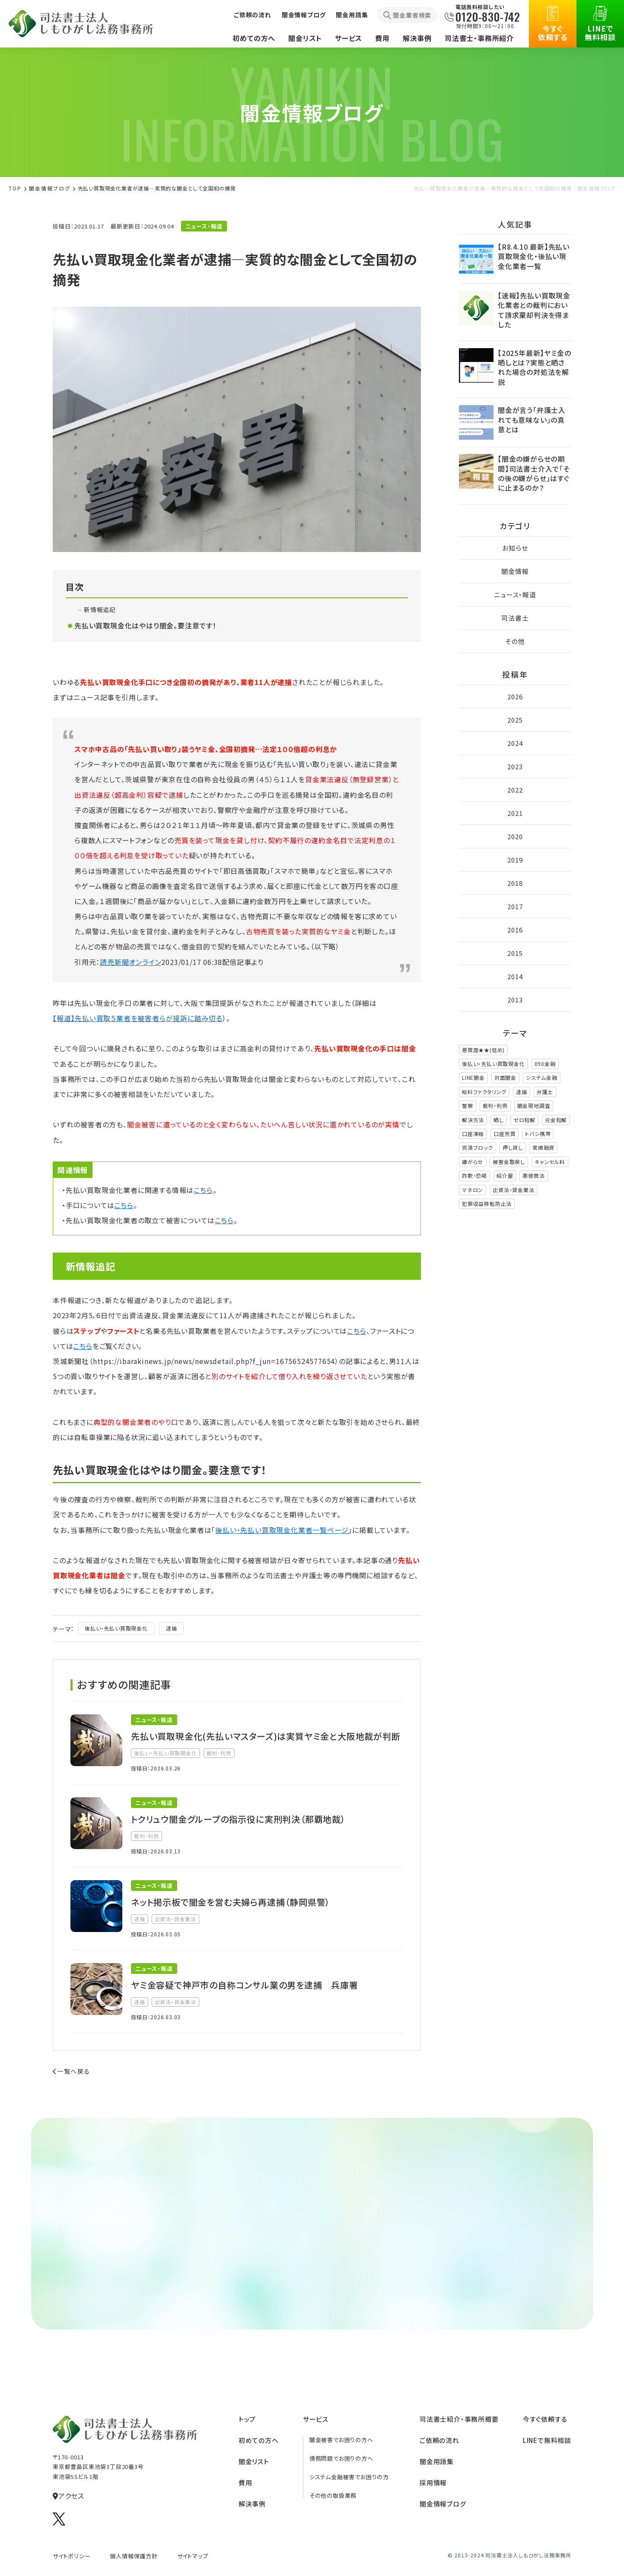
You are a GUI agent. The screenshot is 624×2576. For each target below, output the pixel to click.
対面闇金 (505, 1077)
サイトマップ (192, 2556)
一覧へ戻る (71, 2071)
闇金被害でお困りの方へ (341, 2440)
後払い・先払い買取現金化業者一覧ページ (281, 1530)
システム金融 (541, 1077)
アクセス (68, 2495)
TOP (15, 188)
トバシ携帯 (538, 1133)
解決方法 (473, 1119)
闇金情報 (514, 571)
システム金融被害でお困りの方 (349, 2477)
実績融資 (543, 1147)
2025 (514, 719)
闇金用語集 (352, 14)
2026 (514, 696)
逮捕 (171, 1628)
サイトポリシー (72, 2556)
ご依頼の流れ (252, 14)
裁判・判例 (495, 1105)
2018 (514, 883)
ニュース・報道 (515, 594)
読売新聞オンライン (130, 962)
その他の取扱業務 (333, 2495)
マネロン (472, 1189)
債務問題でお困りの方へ (341, 2458)
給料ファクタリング (484, 1091)
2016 (514, 929)
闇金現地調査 (534, 1105)
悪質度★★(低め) (483, 1049)
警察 (467, 1105)
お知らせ (515, 547)
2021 (514, 813)
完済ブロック (477, 1147)
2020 (514, 836)
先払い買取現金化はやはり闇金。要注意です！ (145, 625)
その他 (515, 641)
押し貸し (513, 1147)
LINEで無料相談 (600, 24)
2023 (514, 766)
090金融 (545, 1063)
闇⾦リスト (254, 2461)
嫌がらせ (472, 1161)
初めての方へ (253, 38)
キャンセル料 (550, 1161)
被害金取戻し (509, 1161)
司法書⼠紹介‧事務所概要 (459, 2419)
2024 (514, 743)
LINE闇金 (473, 1077)
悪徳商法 (533, 1175)
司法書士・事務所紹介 (479, 38)
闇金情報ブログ (304, 14)
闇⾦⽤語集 (437, 2461)
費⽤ (245, 2482)
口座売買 (504, 1133)
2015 (514, 953)
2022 (514, 789)
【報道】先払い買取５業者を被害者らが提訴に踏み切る (138, 1018)
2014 (514, 976)
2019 (514, 859)
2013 (514, 999)
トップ (247, 2419)
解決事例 (417, 38)
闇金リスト (305, 38)
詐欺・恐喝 (474, 1175)
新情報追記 (100, 609)
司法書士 (514, 617)
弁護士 (545, 1091)
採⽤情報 (433, 2482)
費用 (382, 38)
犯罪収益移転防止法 (487, 1203)
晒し (498, 1119)
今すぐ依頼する (552, 24)
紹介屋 (505, 1175)
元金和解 (556, 1119)
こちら (203, 1190)
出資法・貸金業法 (513, 1189)
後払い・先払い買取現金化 (116, 1628)
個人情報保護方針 (133, 2556)
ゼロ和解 (524, 1119)
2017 (514, 906)
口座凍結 (473, 1133)
